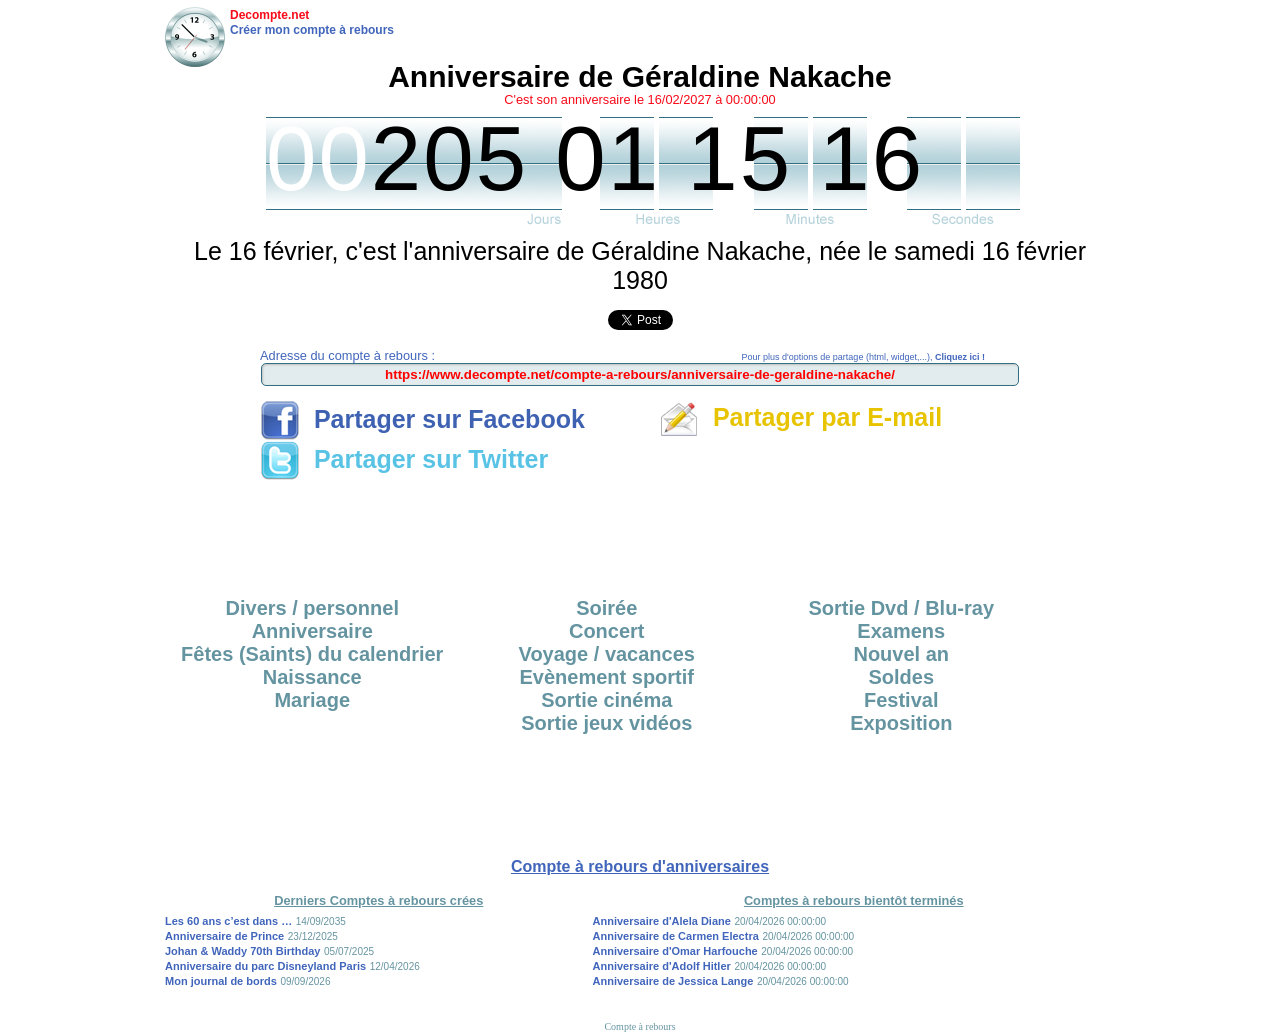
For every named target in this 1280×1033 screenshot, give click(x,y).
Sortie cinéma (606, 700)
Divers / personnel (312, 608)
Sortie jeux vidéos (606, 723)
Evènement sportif (607, 677)
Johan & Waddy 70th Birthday (242, 951)
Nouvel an (901, 654)
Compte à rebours (639, 1026)
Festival (901, 700)
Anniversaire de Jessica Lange (673, 981)
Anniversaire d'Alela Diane (662, 921)
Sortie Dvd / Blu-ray (901, 608)
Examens (901, 631)
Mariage (312, 700)
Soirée (606, 608)
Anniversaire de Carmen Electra (676, 936)
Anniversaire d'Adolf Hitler (662, 966)
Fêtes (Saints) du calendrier (312, 654)
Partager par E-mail (800, 417)
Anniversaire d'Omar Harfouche (675, 951)
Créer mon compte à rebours (312, 30)
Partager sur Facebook (422, 419)
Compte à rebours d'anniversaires (640, 866)
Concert (607, 631)
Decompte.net (269, 15)
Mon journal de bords (221, 981)
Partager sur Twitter (404, 459)
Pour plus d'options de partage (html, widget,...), (863, 357)
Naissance (312, 677)
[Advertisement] (640, 532)
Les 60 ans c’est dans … (228, 921)
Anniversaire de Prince (224, 936)
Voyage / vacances (607, 654)
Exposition (901, 723)
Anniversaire (312, 631)
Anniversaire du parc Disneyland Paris (265, 966)
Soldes (901, 677)
